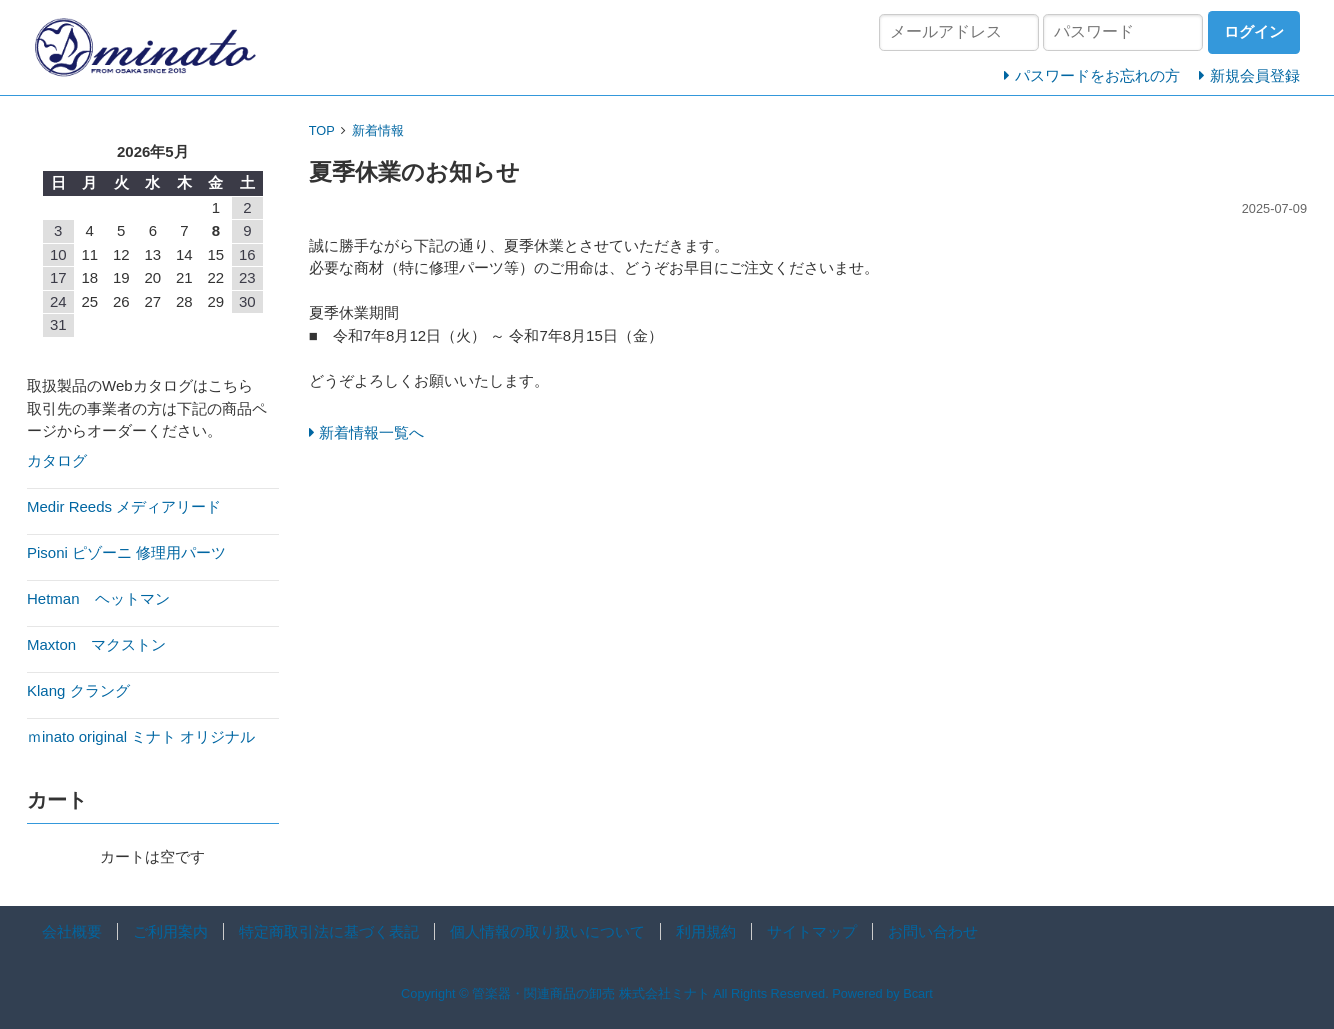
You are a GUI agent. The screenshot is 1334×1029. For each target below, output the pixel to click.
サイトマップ (812, 931)
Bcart (918, 993)
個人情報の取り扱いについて (547, 931)
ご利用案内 (170, 931)
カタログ (57, 460)
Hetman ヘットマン (98, 598)
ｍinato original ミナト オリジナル (141, 736)
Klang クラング (78, 690)
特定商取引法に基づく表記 (329, 931)
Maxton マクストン (96, 644)
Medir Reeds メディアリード (124, 506)
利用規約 (706, 931)
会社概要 (72, 931)
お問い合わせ (933, 931)
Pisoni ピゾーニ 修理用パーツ (126, 552)
